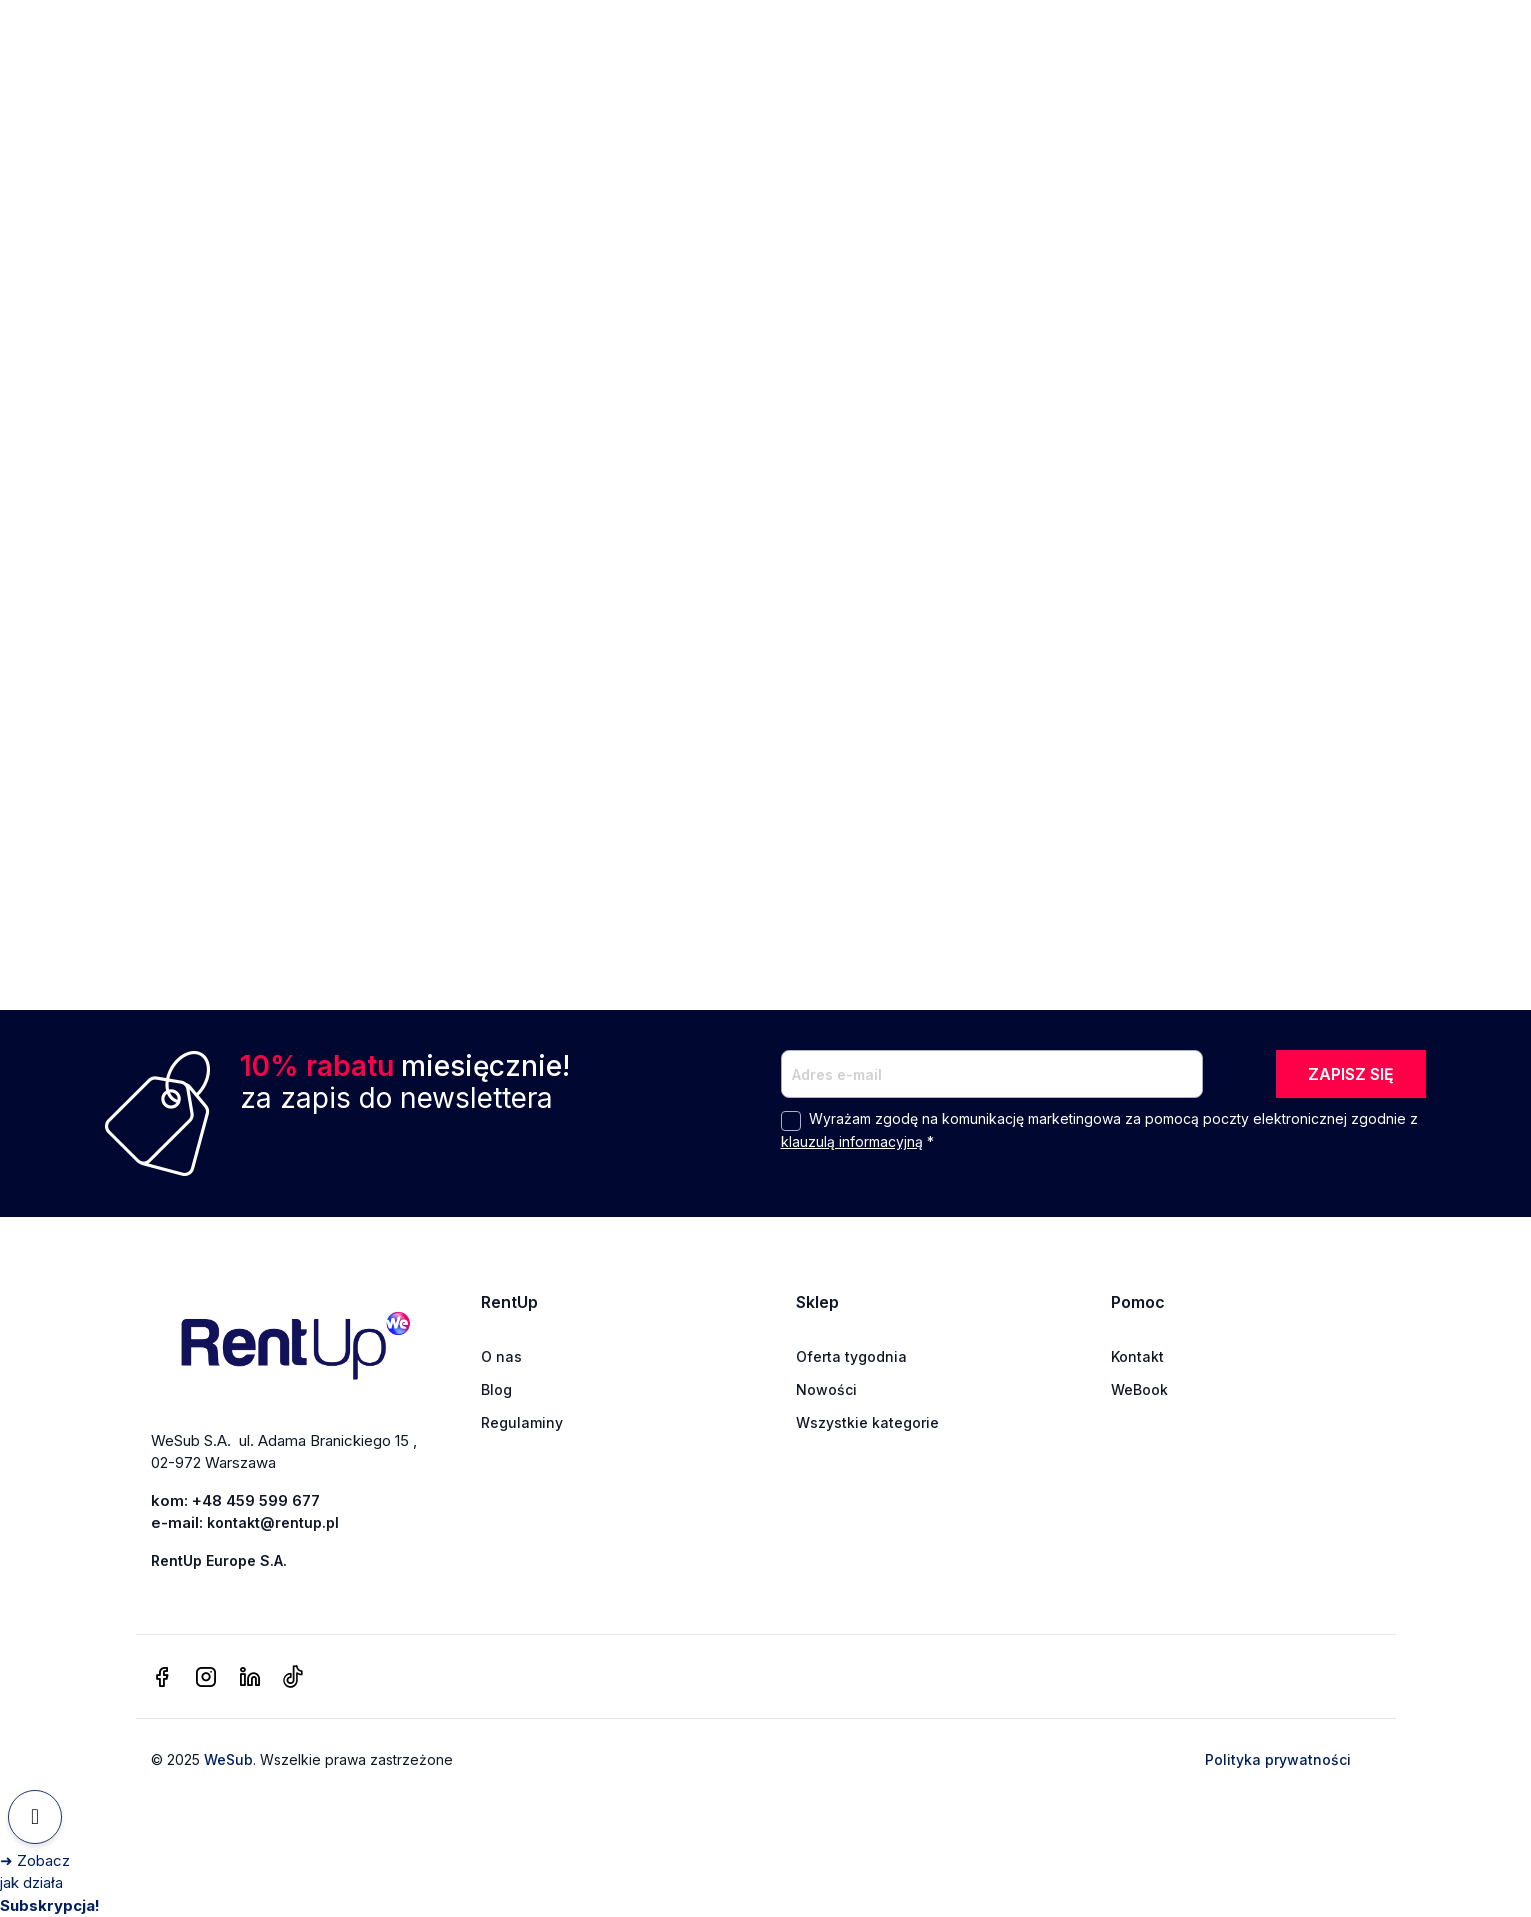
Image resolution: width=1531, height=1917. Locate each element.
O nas (501, 1356)
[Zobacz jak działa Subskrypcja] (50, 1883)
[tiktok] (292, 1678)
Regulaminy (522, 1422)
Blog (496, 1389)
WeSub (228, 1759)
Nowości (826, 1389)
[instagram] (206, 1678)
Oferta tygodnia (851, 1356)
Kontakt (1137, 1356)
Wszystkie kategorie (867, 1422)
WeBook (1139, 1389)
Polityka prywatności (1278, 1759)
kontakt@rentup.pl (273, 1522)
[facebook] (162, 1678)
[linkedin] (250, 1678)
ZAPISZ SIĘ (1351, 1074)
